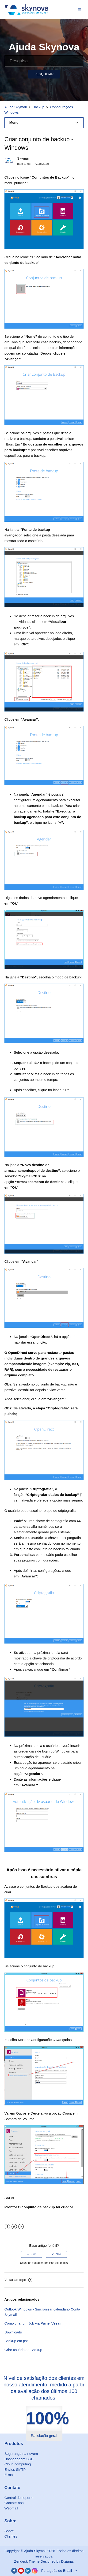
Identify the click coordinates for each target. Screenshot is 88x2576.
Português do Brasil (57, 2570)
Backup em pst (16, 2341)
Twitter (14, 2227)
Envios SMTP (15, 2469)
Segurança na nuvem (21, 2454)
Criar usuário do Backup (23, 2350)
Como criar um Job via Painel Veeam (33, 2323)
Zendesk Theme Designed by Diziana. (44, 2561)
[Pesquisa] (44, 61)
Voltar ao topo (18, 2280)
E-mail (9, 2475)
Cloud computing (17, 2464)
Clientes (10, 2536)
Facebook (7, 2227)
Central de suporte (18, 2498)
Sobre (9, 2531)
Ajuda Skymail (15, 107)
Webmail (11, 2508)
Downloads (13, 2332)
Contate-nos (14, 2503)
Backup (38, 107)
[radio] (31, 2254)
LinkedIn (21, 2227)
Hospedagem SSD (19, 2459)
